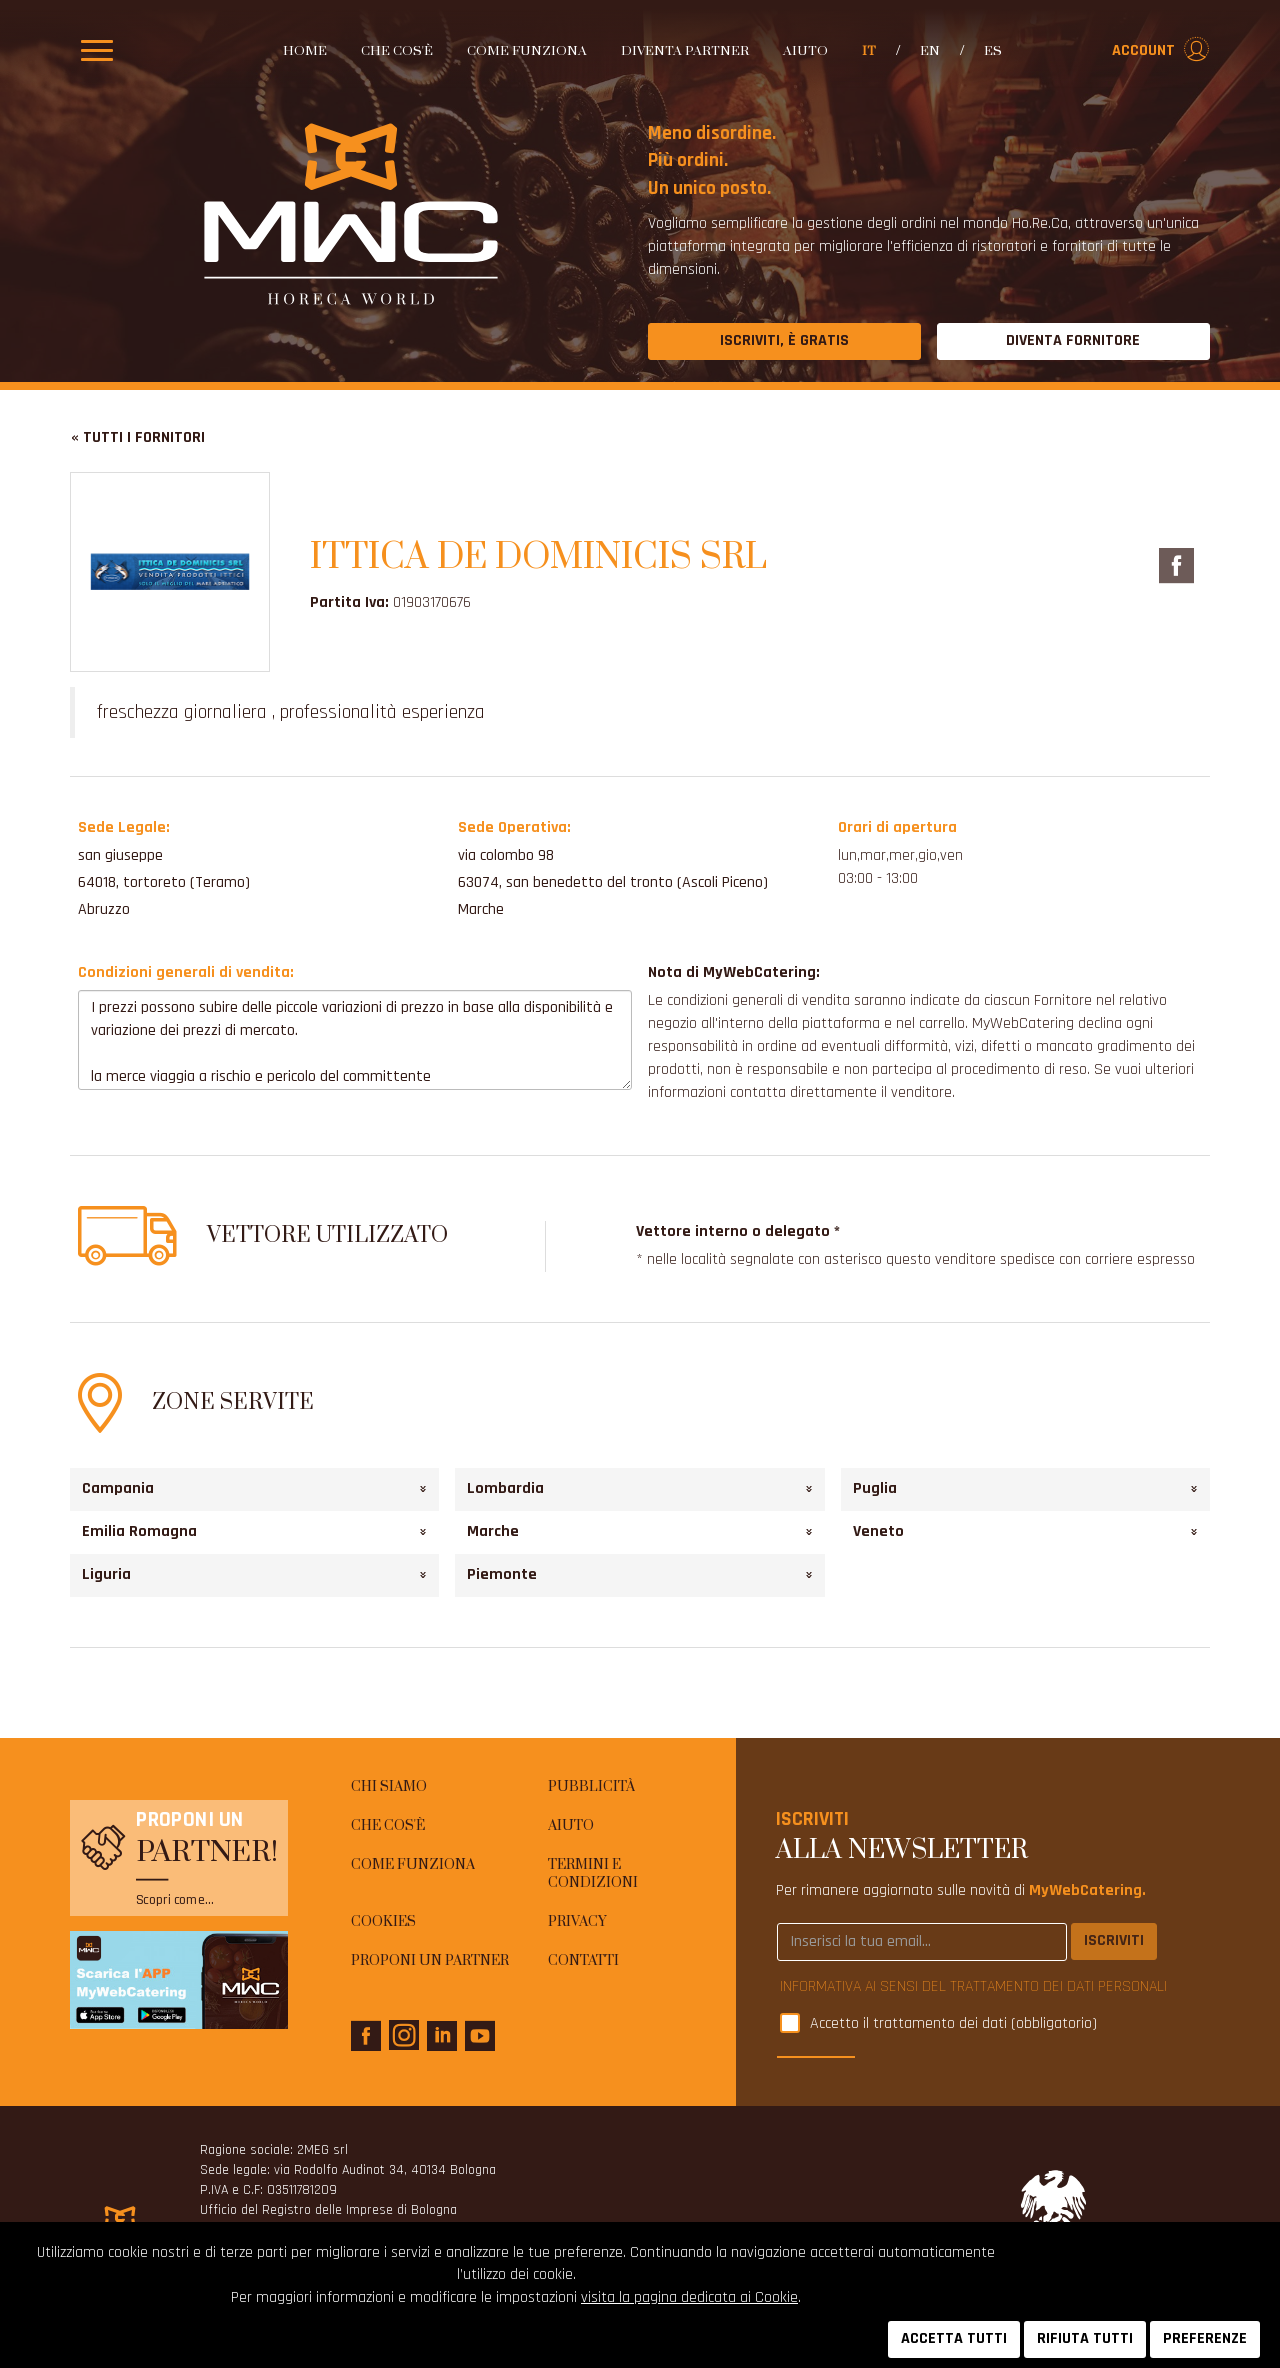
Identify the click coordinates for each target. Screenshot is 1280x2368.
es (993, 51)
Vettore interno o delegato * (738, 1231)
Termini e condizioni (593, 1874)
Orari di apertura (897, 827)
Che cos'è (397, 51)
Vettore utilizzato (327, 1235)
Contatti (583, 1961)
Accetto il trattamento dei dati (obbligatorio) (953, 2025)
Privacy (577, 1922)
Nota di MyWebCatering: (734, 972)
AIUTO (805, 51)
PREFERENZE (1205, 2338)
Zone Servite (233, 1402)
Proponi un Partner (430, 1961)
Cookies (383, 1922)
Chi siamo (389, 1787)
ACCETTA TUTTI (954, 2338)
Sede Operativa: (514, 827)
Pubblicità (591, 1787)
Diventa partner (685, 51)
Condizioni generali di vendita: (186, 972)
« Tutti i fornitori (138, 437)
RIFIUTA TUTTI (1085, 2338)
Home (305, 51)
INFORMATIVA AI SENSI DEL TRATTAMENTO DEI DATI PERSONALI (973, 1986)
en (930, 51)
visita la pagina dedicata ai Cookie (689, 2297)
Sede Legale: (124, 827)
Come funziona (527, 51)
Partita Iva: (349, 602)
